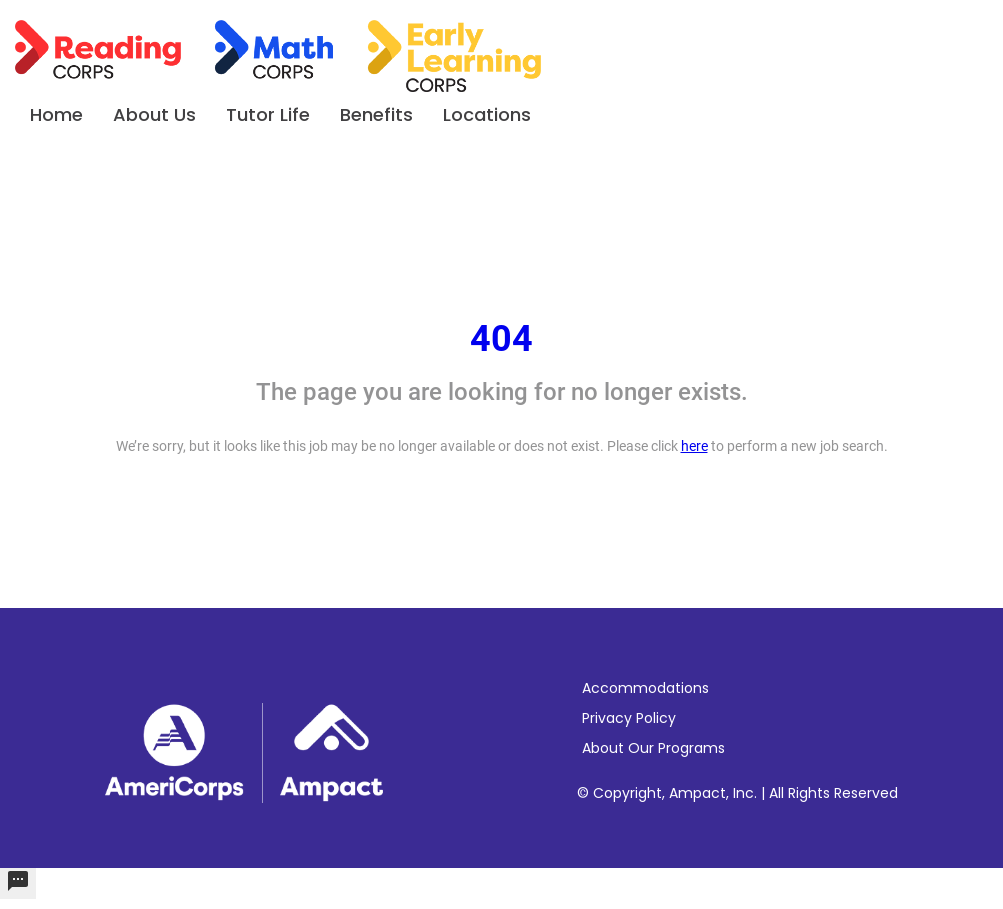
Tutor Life (268, 114)
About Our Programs (653, 748)
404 (501, 339)
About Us (154, 114)
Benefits (376, 114)
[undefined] (18, 883)
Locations (487, 114)
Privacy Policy (629, 718)
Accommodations (645, 688)
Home (56, 114)
